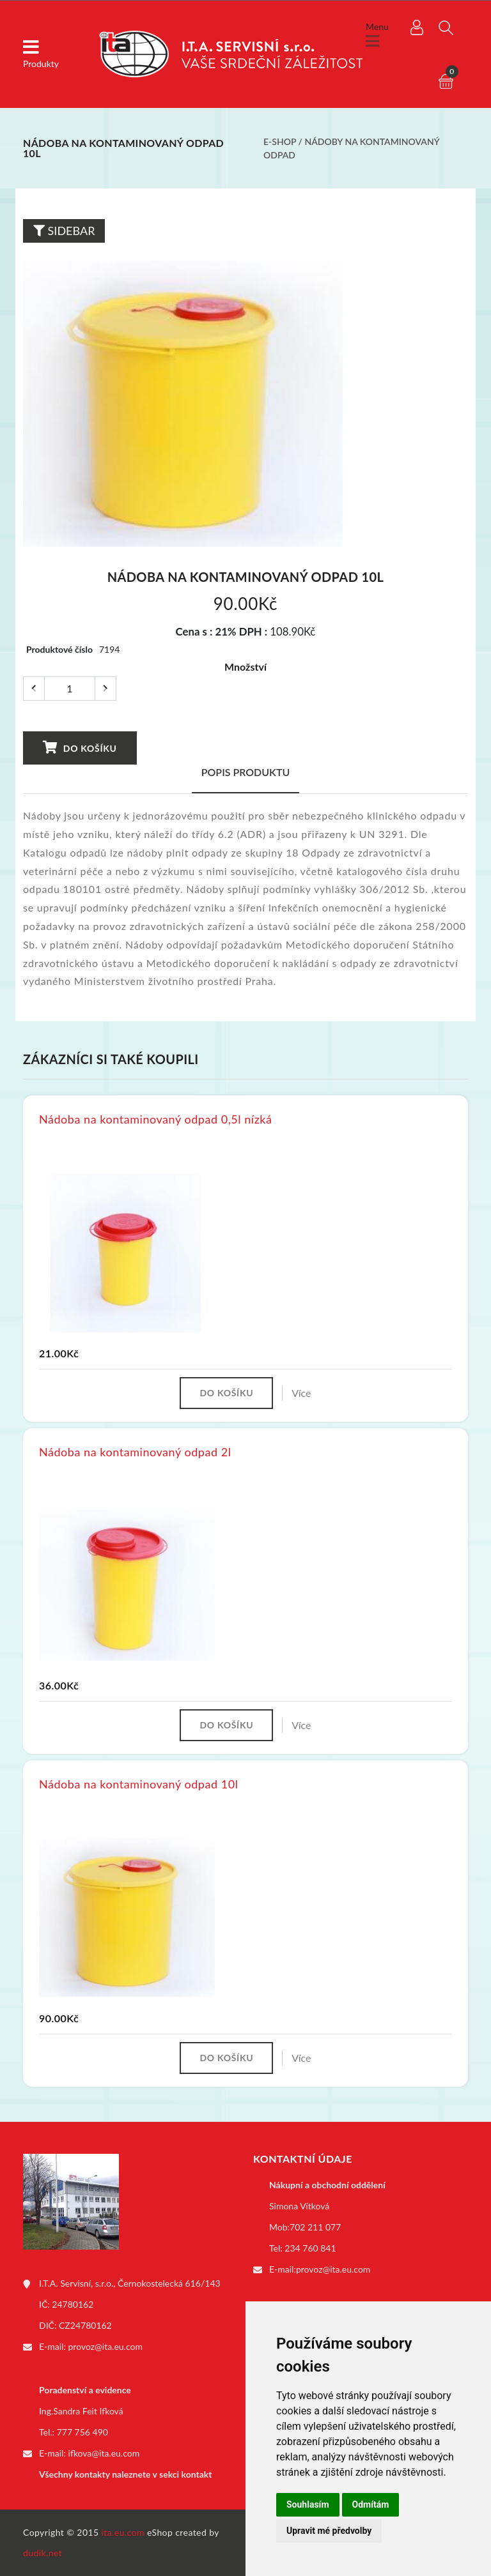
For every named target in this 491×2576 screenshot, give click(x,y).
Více (301, 1393)
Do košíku (80, 747)
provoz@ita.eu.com (105, 2346)
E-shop (279, 141)
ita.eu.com (123, 2532)
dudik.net (42, 2552)
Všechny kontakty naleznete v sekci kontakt (125, 2474)
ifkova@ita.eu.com (104, 2453)
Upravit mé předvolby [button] (328, 2531)
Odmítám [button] (370, 2504)
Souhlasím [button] (307, 2504)
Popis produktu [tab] (245, 772)
